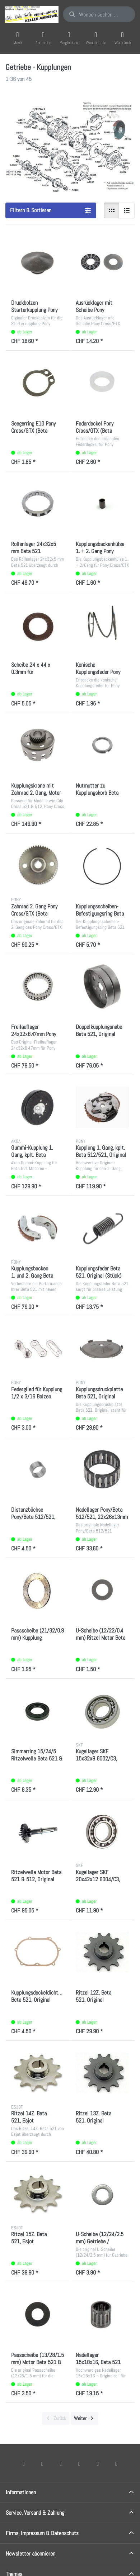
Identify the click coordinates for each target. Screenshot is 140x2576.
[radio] (112, 210)
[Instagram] (61, 2463)
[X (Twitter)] (42, 2463)
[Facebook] (24, 2463)
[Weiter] (84, 2418)
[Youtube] (98, 2463)
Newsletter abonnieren (30, 2553)
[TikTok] (79, 2463)
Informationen (21, 2492)
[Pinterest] (116, 2463)
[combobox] (99, 14)
